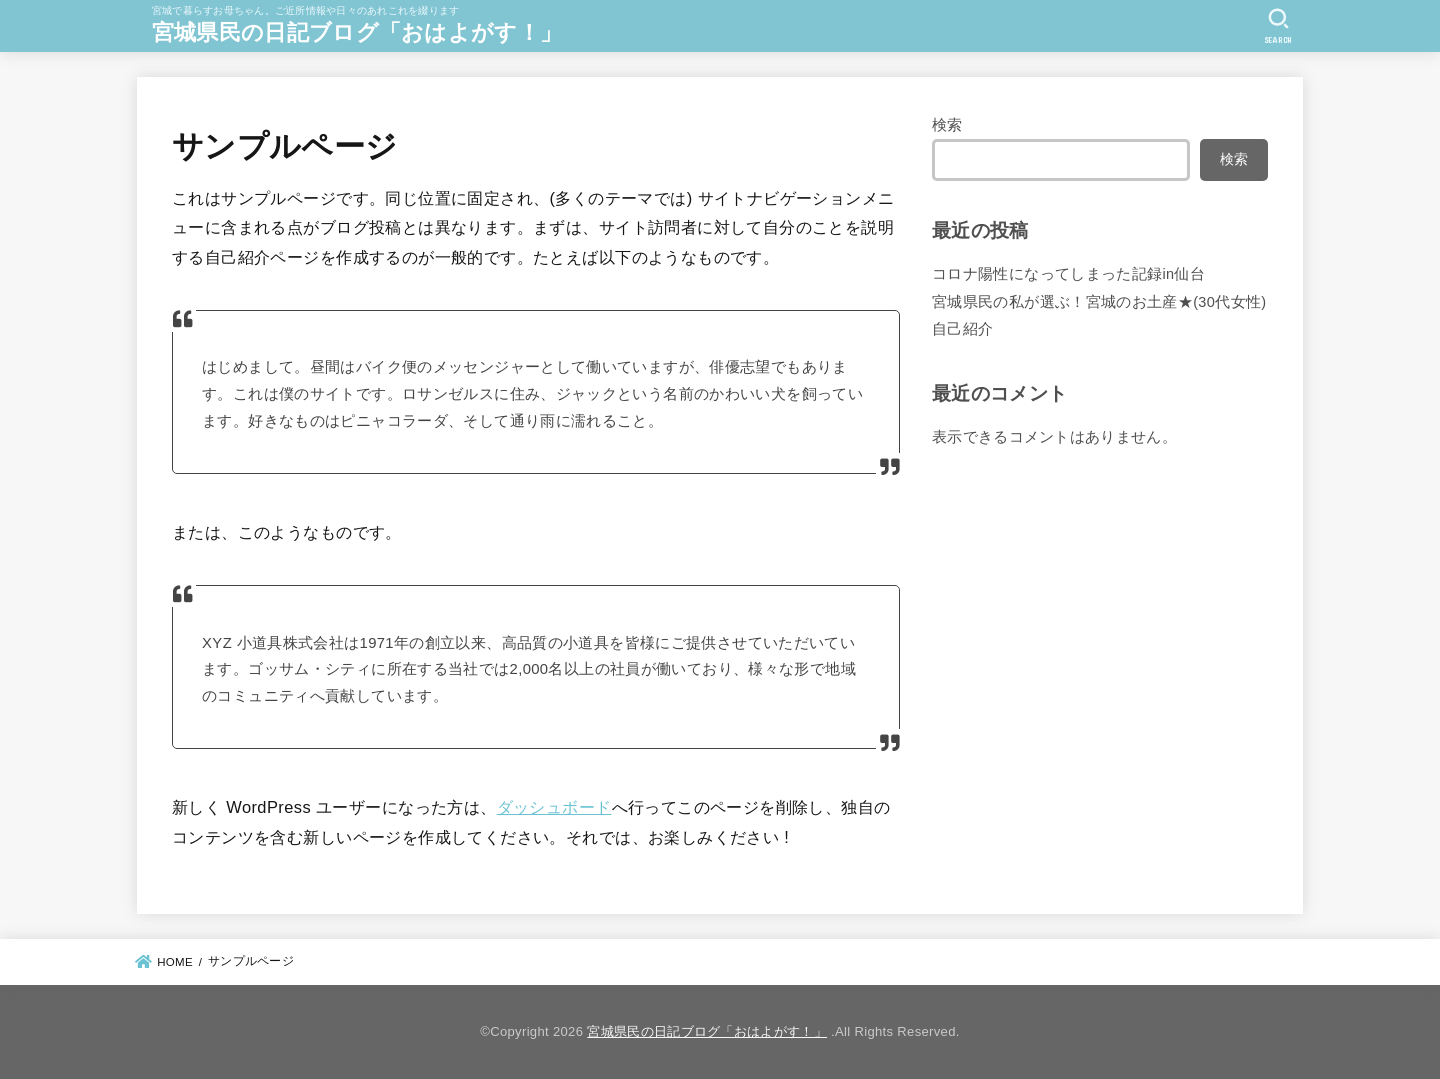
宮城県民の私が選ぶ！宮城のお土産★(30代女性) (1099, 302)
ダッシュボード (554, 807)
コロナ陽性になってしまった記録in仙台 (1068, 274)
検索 (947, 125)
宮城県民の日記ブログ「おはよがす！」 (357, 32)
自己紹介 (962, 329)
